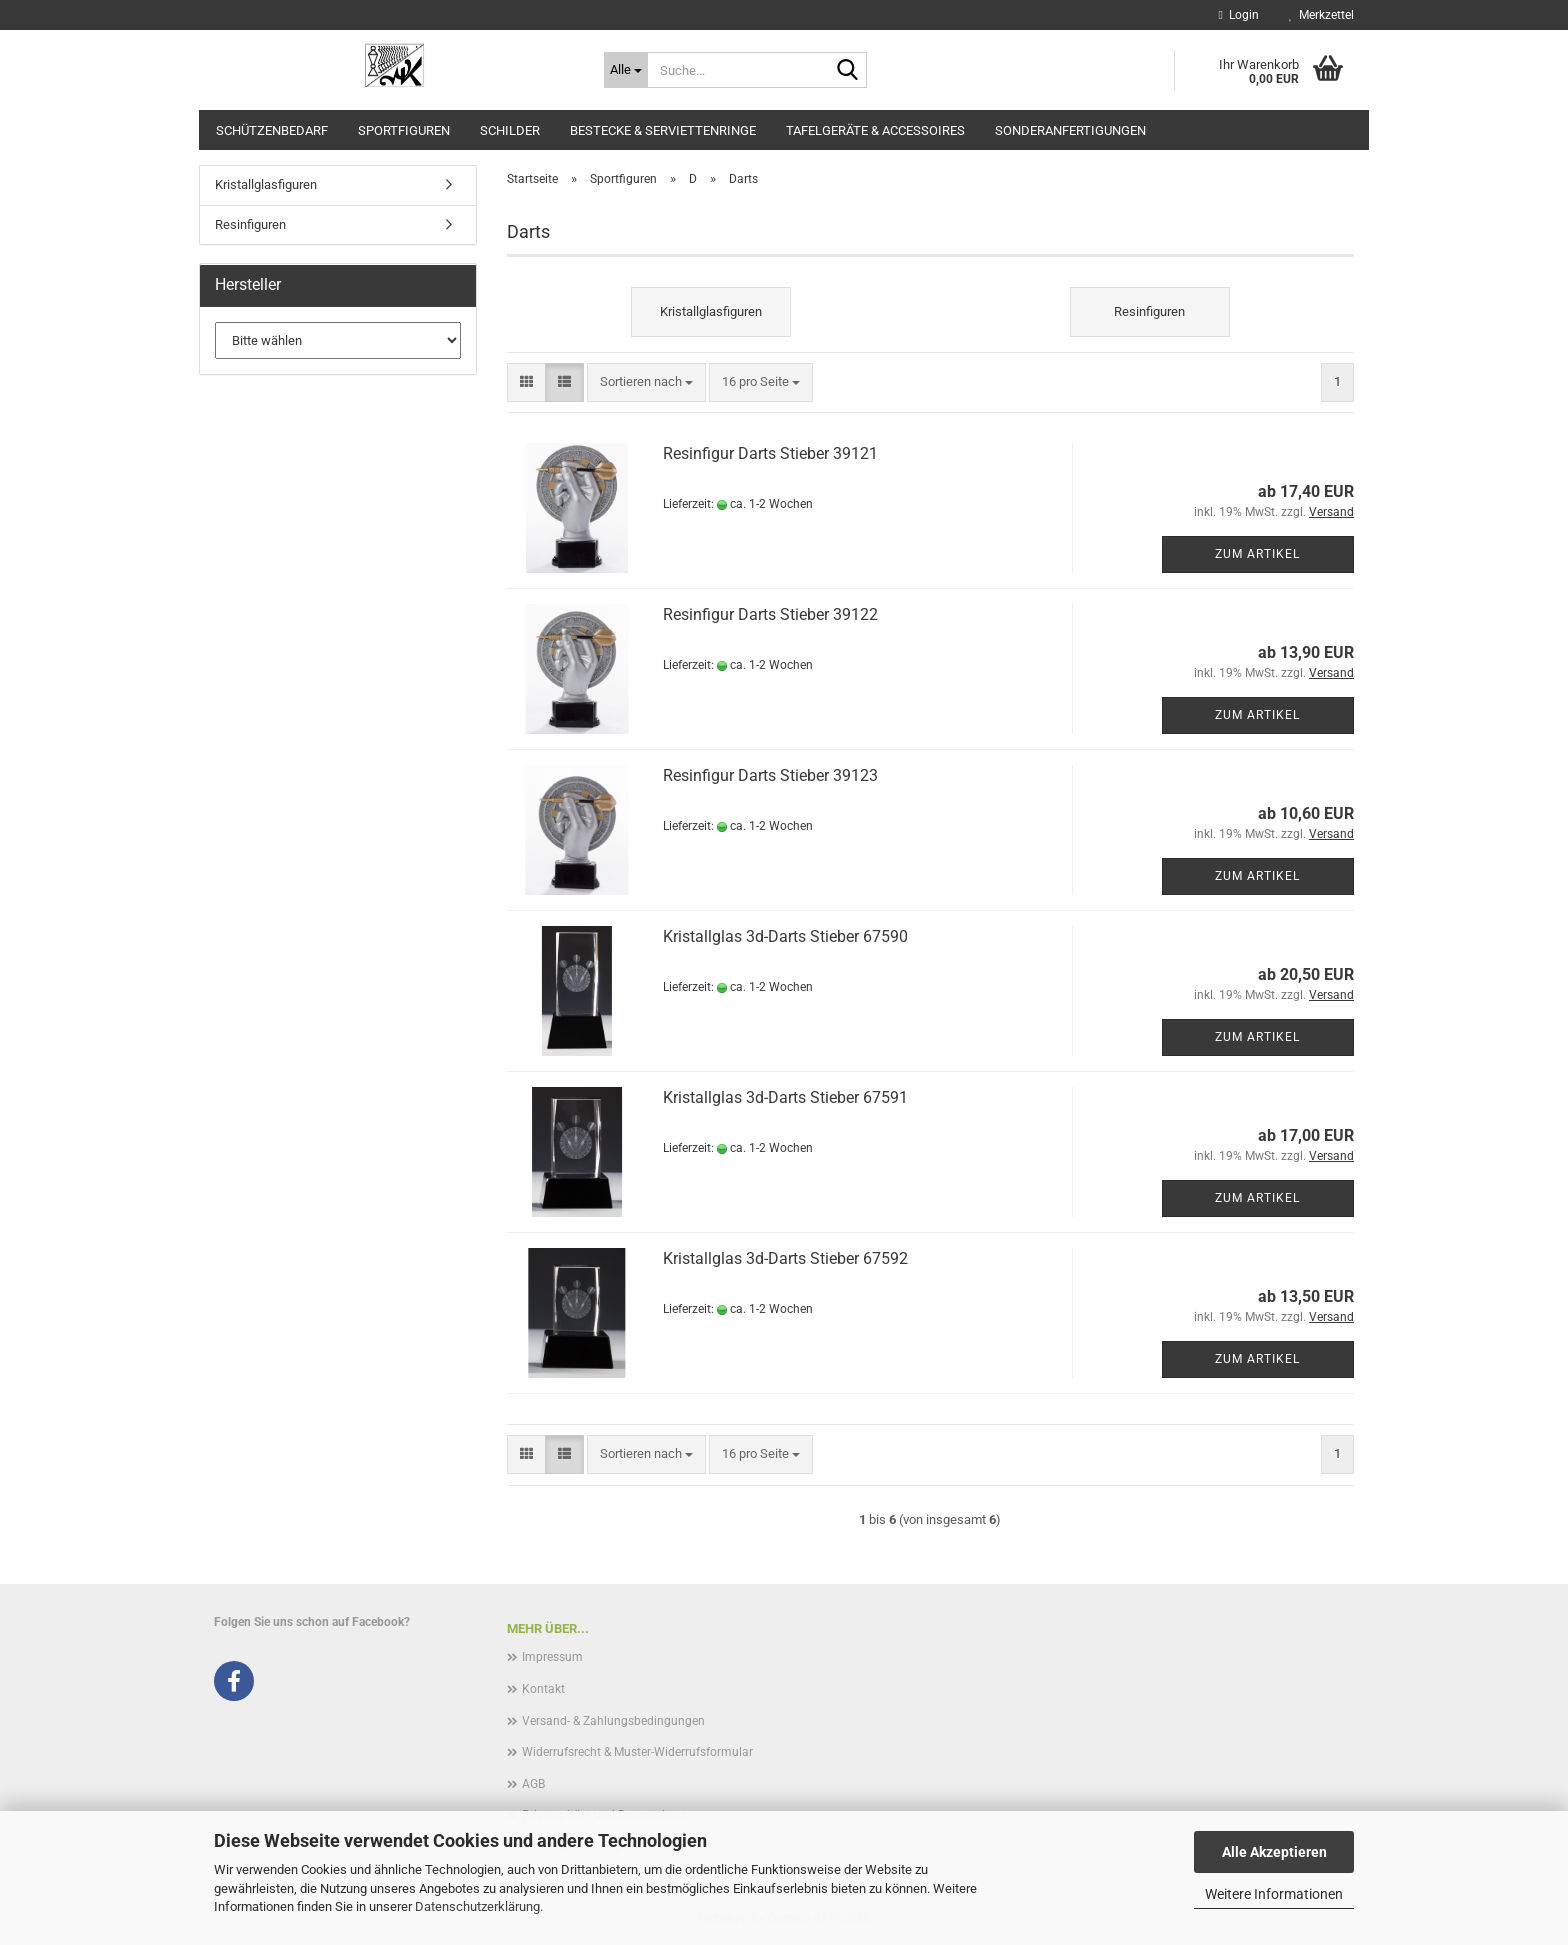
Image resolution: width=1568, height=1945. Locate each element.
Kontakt (543, 1689)
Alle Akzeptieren (1274, 1852)
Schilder (510, 130)
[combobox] (646, 382)
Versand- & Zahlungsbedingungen (613, 1721)
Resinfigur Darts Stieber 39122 (770, 614)
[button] (526, 382)
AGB (533, 1784)
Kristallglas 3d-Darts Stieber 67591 (785, 1097)
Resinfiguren (250, 224)
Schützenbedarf (272, 130)
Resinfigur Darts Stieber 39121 (770, 453)
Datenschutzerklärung (477, 1906)
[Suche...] (626, 70)
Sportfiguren (404, 130)
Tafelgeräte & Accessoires (875, 130)
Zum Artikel (1257, 554)
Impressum (552, 1657)
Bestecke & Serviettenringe (663, 130)
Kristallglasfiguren (266, 184)
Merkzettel (1321, 15)
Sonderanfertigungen (1070, 130)
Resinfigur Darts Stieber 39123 (770, 775)
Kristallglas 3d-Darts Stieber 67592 (785, 1258)
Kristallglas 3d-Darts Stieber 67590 (785, 936)
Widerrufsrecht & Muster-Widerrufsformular (637, 1752)
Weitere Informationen (1274, 1894)
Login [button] (1239, 15)
